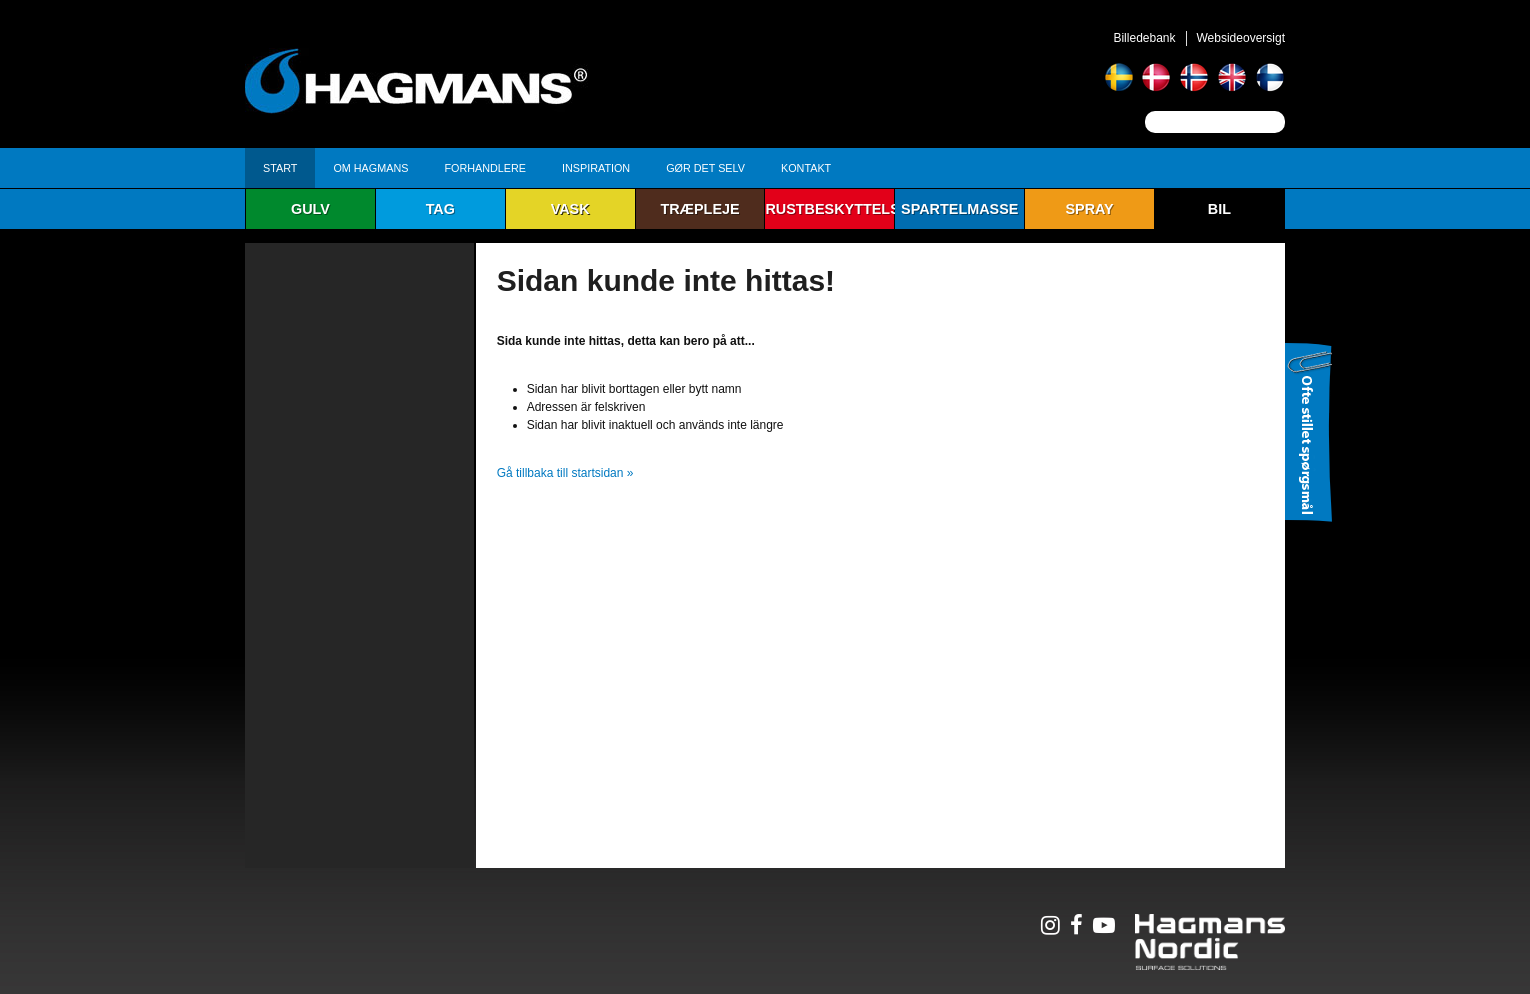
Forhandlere (485, 168)
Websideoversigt (1241, 38)
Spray (1089, 209)
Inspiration (596, 168)
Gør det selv (705, 168)
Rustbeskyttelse (830, 209)
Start (280, 168)
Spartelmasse (959, 209)
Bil (1219, 209)
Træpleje (699, 209)
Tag (440, 209)
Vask (570, 209)
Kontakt (806, 168)
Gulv (310, 209)
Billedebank (1144, 38)
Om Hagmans (370, 168)
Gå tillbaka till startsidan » (565, 473)
